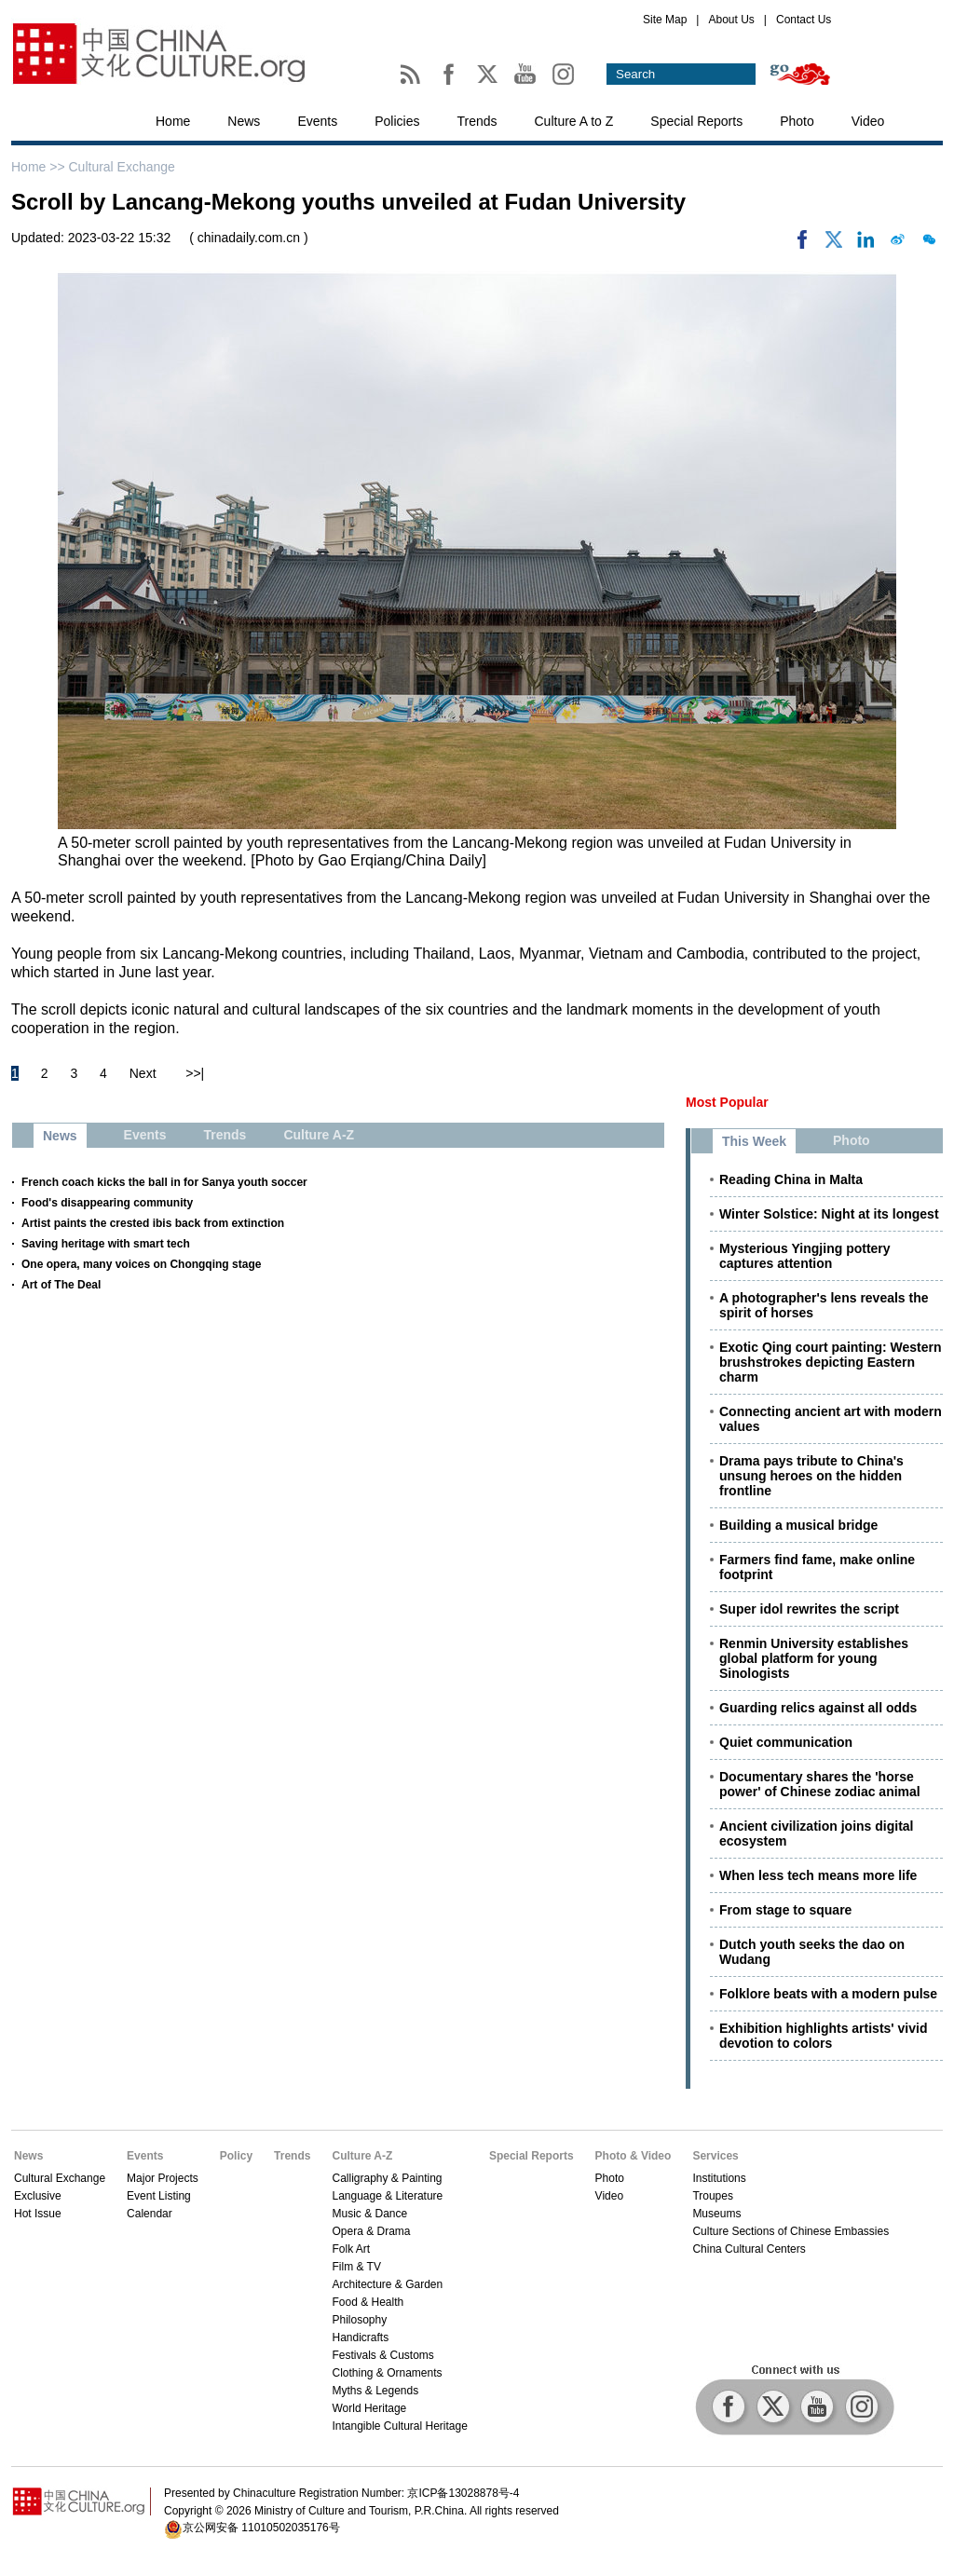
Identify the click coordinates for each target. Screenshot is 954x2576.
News (243, 121)
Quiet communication (785, 1742)
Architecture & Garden (387, 2284)
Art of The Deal (61, 1284)
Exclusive (37, 2195)
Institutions (718, 2178)
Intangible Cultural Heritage (399, 2426)
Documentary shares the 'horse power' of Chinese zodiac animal (819, 1784)
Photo (797, 121)
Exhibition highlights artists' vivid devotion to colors (823, 2036)
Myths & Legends (375, 2390)
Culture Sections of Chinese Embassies (790, 2231)
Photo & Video (633, 2155)
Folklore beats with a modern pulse (828, 1993)
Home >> (39, 166)
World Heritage (369, 2408)
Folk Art (351, 2249)
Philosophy (359, 2319)
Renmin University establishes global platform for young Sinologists (813, 1658)
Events (317, 121)
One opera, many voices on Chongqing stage (141, 1264)
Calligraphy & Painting (387, 2178)
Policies (397, 121)
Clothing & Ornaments (387, 2372)
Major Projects (162, 2178)
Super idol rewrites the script (809, 1608)
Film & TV (356, 2266)
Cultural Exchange (121, 166)
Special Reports (696, 121)
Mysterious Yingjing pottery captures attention (805, 1256)
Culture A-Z (362, 2155)
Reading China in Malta (791, 1179)
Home (173, 121)
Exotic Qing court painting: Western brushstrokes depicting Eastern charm (830, 1362)
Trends (477, 121)
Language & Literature (387, 2195)
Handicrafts (360, 2337)
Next (143, 1073)
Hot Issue (37, 2213)
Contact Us (803, 19)
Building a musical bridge (798, 1525)
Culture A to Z (574, 121)
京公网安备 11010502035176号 (261, 2527)
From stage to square (785, 1909)
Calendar (149, 2213)
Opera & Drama (371, 2231)
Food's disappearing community (107, 1202)
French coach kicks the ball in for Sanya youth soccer (164, 1182)
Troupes (712, 2195)
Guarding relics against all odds (818, 1707)
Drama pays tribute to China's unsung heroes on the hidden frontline (811, 1475)
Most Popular (727, 1102)
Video (868, 121)
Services (715, 2155)
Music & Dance (369, 2213)
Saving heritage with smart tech (105, 1243)
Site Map (665, 19)
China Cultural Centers (748, 2249)
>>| (194, 1073)
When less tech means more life (818, 1875)
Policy (236, 2155)
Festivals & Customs (382, 2355)
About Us (731, 19)
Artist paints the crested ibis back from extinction (152, 1223)
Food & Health (367, 2302)
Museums (716, 2213)
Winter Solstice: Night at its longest (829, 1213)
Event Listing (159, 2195)
